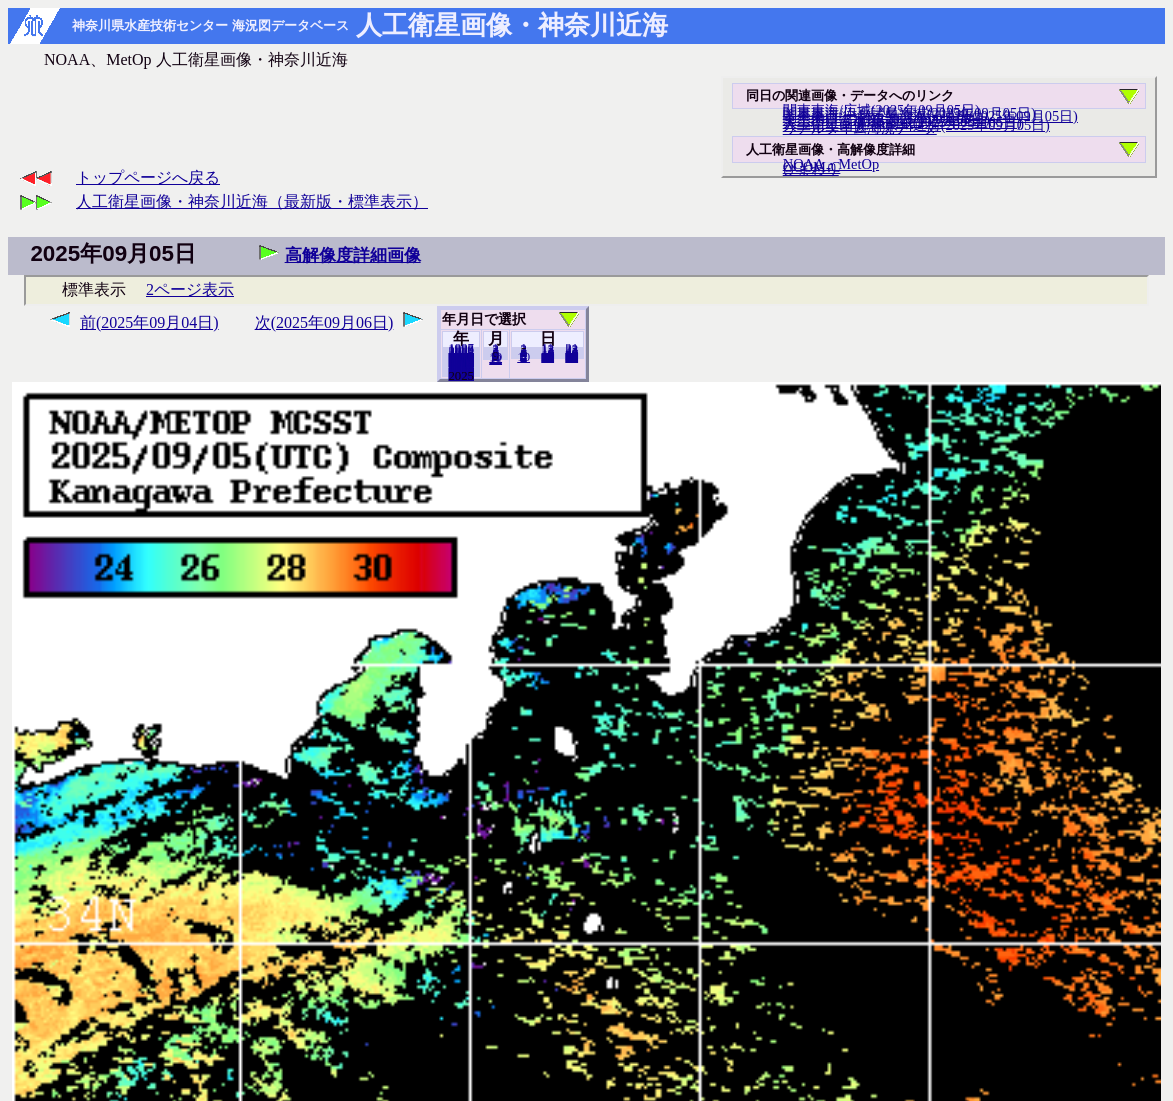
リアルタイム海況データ (860, 128)
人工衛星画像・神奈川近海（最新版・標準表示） (252, 201)
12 (495, 359)
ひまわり (811, 169)
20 (547, 357)
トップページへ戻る (148, 177)
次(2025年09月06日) (324, 322)
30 (571, 357)
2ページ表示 (190, 289)
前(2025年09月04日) (149, 322)
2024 (461, 375)
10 (523, 357)
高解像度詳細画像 (353, 255)
